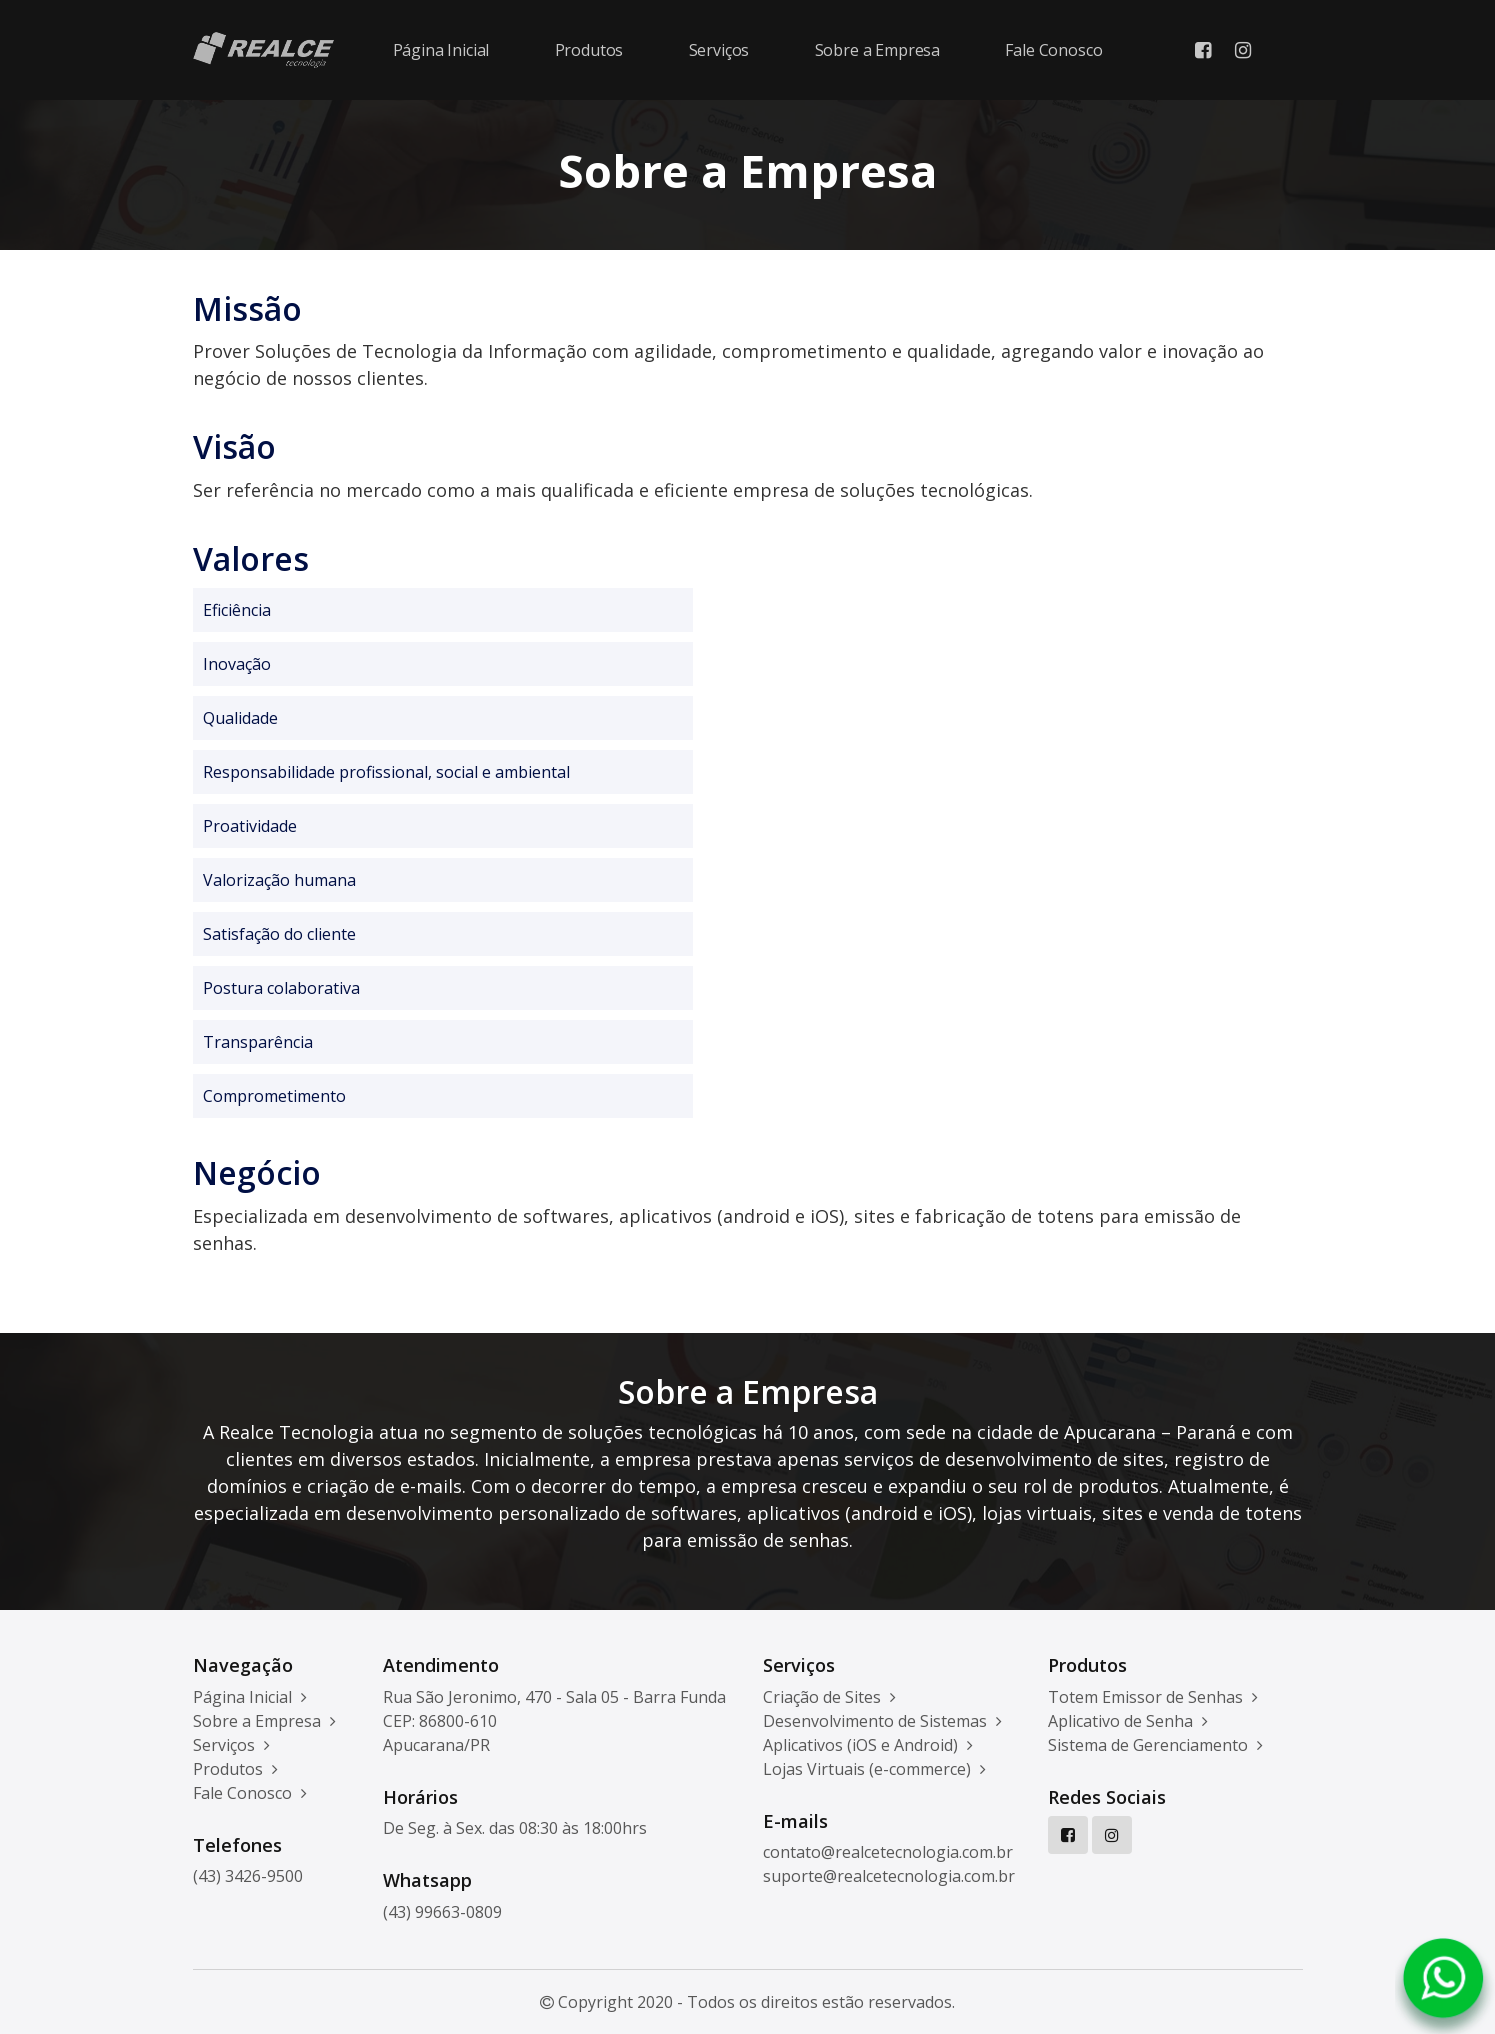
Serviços (719, 50)
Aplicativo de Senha (1128, 1721)
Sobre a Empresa (878, 50)
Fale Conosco (1053, 50)
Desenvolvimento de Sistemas (882, 1721)
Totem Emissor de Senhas (1153, 1697)
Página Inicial (441, 50)
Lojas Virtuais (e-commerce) (874, 1769)
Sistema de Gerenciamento (1155, 1745)
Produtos (589, 50)
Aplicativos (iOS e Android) (868, 1745)
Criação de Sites (829, 1697)
